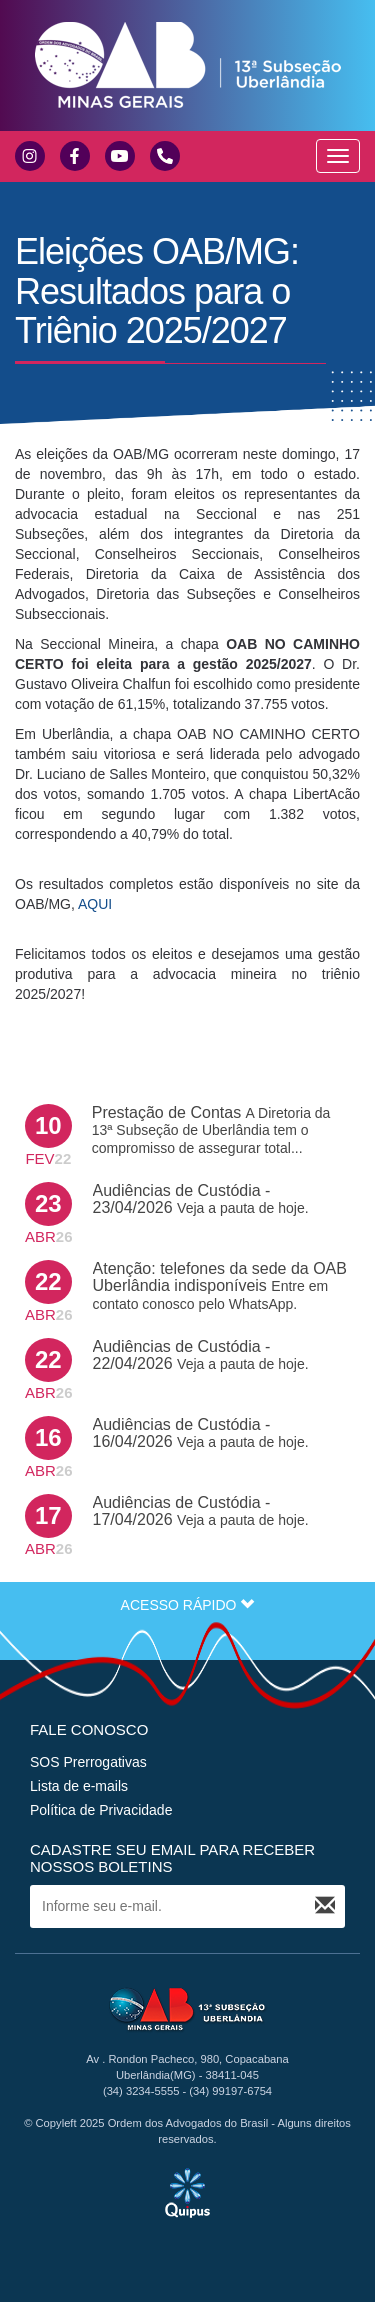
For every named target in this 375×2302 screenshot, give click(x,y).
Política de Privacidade (101, 1810)
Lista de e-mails (79, 1786)
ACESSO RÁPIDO (188, 1605)
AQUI (95, 904)
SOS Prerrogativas (88, 1762)
